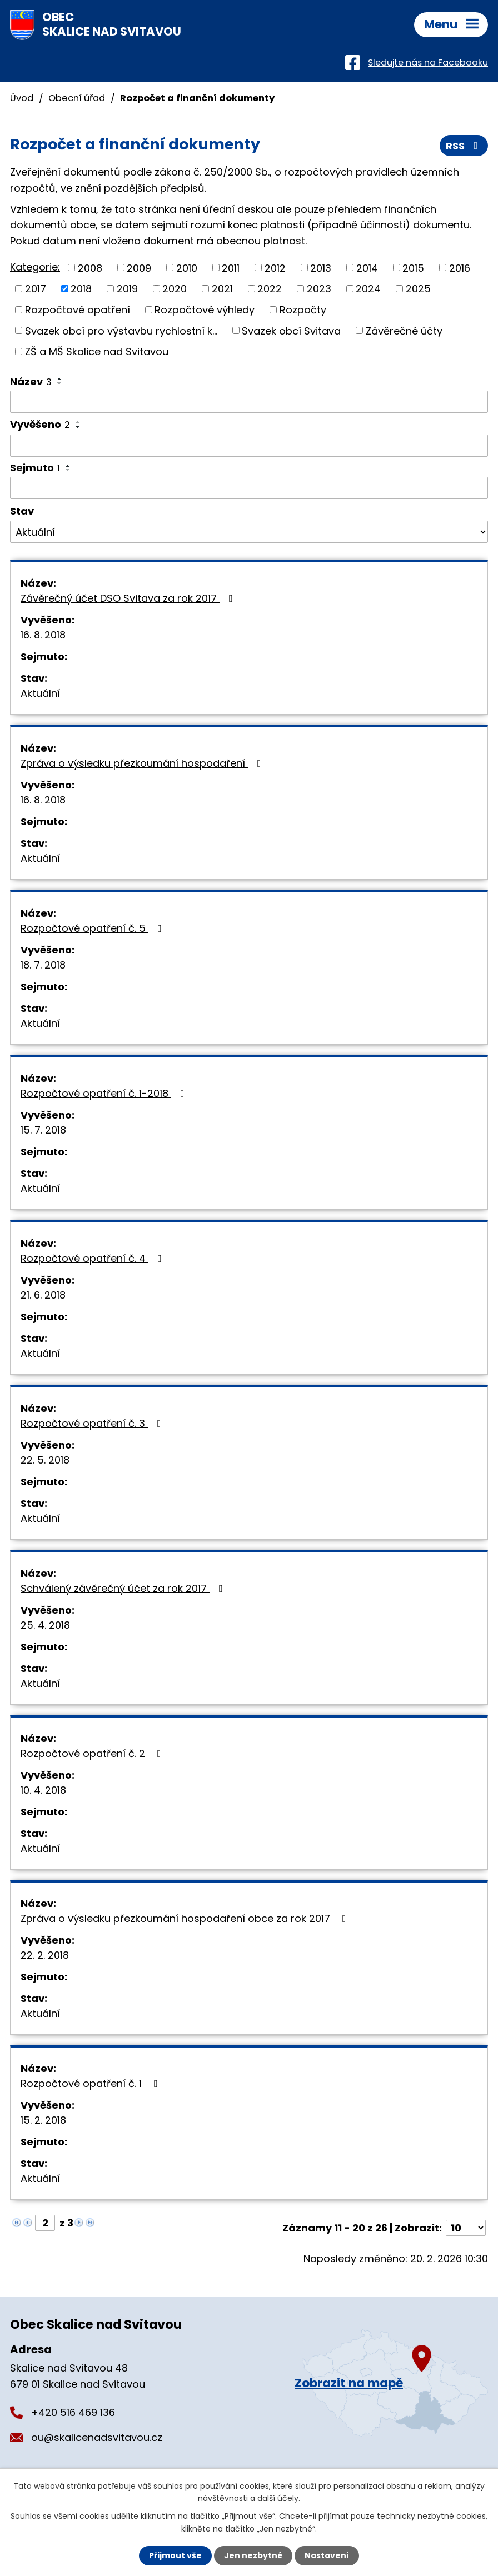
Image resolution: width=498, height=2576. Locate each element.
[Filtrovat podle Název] (249, 402)
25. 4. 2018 (45, 1625)
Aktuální (40, 693)
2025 (418, 289)
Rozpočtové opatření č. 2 (93, 1753)
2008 (90, 267)
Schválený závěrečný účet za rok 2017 (124, 1588)
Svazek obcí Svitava (291, 330)
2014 (367, 267)
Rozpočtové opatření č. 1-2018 (105, 1093)
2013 (320, 267)
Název (31, 381)
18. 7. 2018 (43, 965)
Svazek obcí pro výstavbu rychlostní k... (121, 330)
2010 (186, 267)
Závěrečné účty (404, 330)
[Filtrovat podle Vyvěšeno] (249, 446)
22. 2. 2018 (45, 1955)
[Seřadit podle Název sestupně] (60, 383)
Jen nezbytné (253, 2555)
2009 (139, 267)
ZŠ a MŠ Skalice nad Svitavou (96, 351)
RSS (464, 146)
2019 (127, 289)
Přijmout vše (175, 2555)
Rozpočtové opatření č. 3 (93, 1423)
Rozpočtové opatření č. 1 (91, 2083)
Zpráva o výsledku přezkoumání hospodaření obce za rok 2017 (186, 1918)
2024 (368, 289)
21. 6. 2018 (43, 1295)
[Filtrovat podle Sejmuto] (249, 488)
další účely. (278, 2498)
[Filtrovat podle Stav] (249, 532)
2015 (413, 267)
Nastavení (327, 2555)
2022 (269, 289)
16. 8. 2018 (43, 635)
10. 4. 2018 (43, 1790)
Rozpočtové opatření (77, 310)
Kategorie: (35, 267)
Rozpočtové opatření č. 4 (93, 1258)
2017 (35, 289)
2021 (222, 289)
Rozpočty (303, 310)
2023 (319, 289)
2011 (231, 267)
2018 (81, 289)
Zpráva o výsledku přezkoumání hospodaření (143, 763)
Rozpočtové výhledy (205, 310)
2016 (459, 267)
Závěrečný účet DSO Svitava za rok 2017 (129, 598)
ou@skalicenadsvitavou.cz (96, 2437)
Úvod (21, 98)
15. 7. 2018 (43, 1130)
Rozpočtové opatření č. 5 (93, 928)
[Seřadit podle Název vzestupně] (60, 379)
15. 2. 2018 (43, 2120)
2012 (275, 267)
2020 (174, 289)
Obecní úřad (76, 98)
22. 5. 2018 (45, 1460)
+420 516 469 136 (73, 2412)
